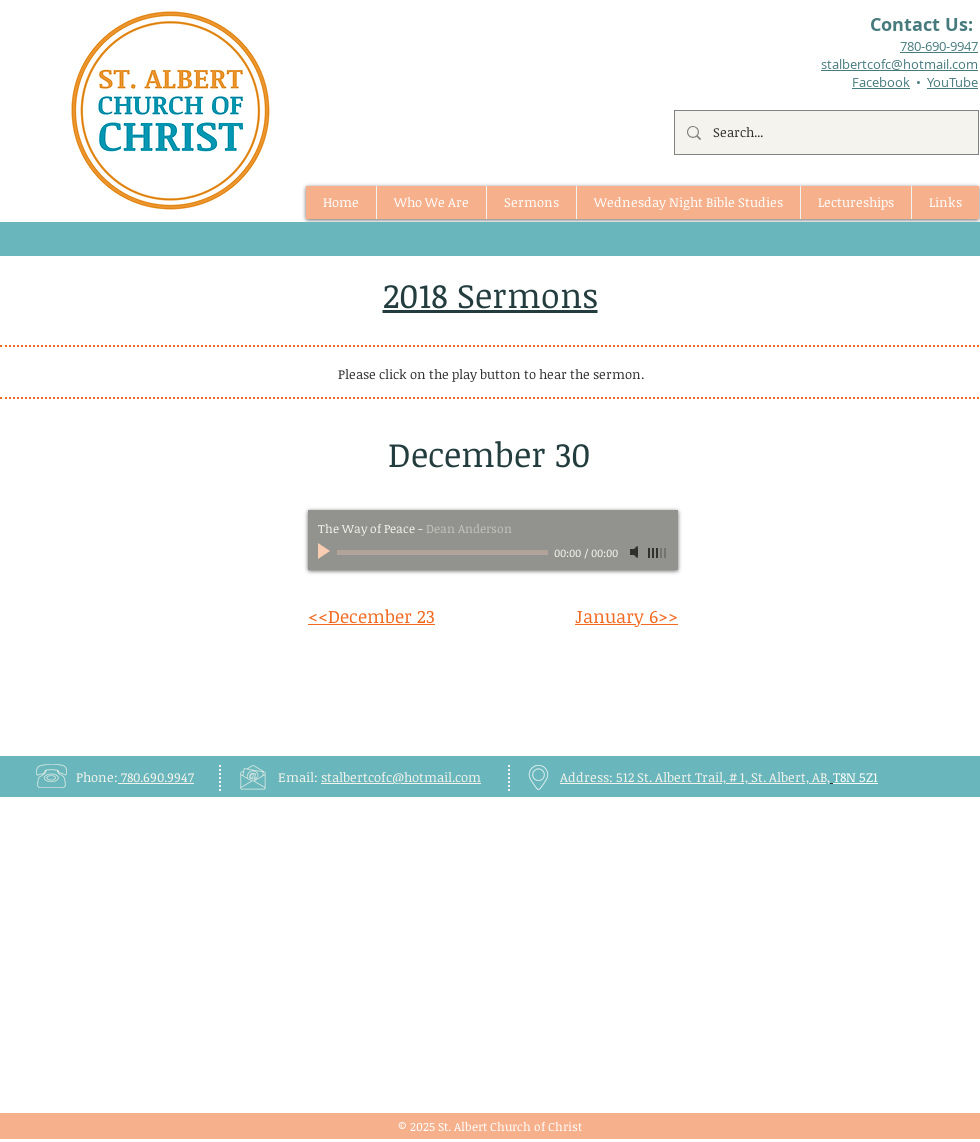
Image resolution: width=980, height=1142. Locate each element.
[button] (531, 202)
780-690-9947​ (939, 46)
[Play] (326, 552)
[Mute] (636, 552)
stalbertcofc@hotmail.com (401, 777)
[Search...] (824, 132)
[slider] (658, 553)
